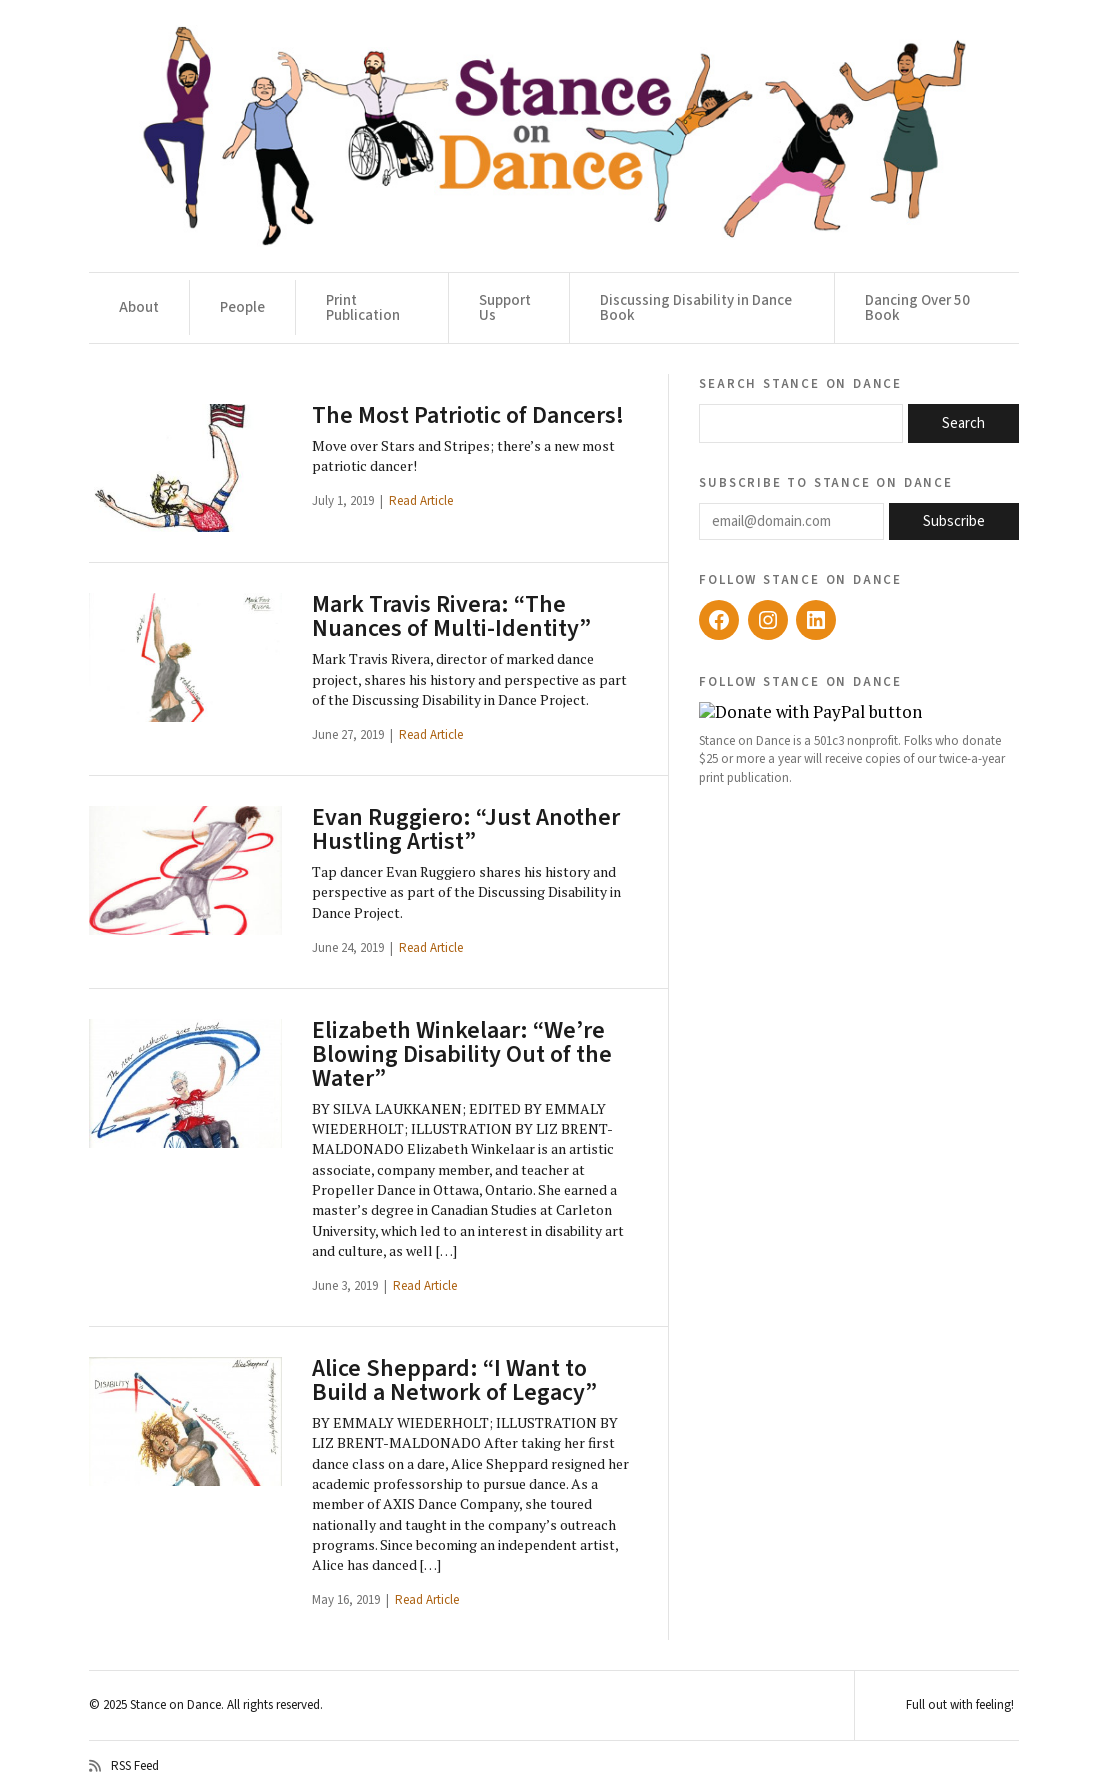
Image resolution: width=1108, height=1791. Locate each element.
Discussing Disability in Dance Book (696, 308)
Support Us (505, 308)
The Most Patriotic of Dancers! (468, 415)
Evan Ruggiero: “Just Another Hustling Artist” (466, 829)
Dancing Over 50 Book (917, 308)
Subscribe (954, 521)
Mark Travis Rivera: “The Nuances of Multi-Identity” (451, 616)
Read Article (421, 501)
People (242, 307)
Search (963, 423)
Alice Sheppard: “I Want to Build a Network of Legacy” (454, 1380)
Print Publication (363, 308)
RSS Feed (124, 1766)
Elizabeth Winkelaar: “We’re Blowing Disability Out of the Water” (462, 1054)
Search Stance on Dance (800, 383)
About (139, 307)
